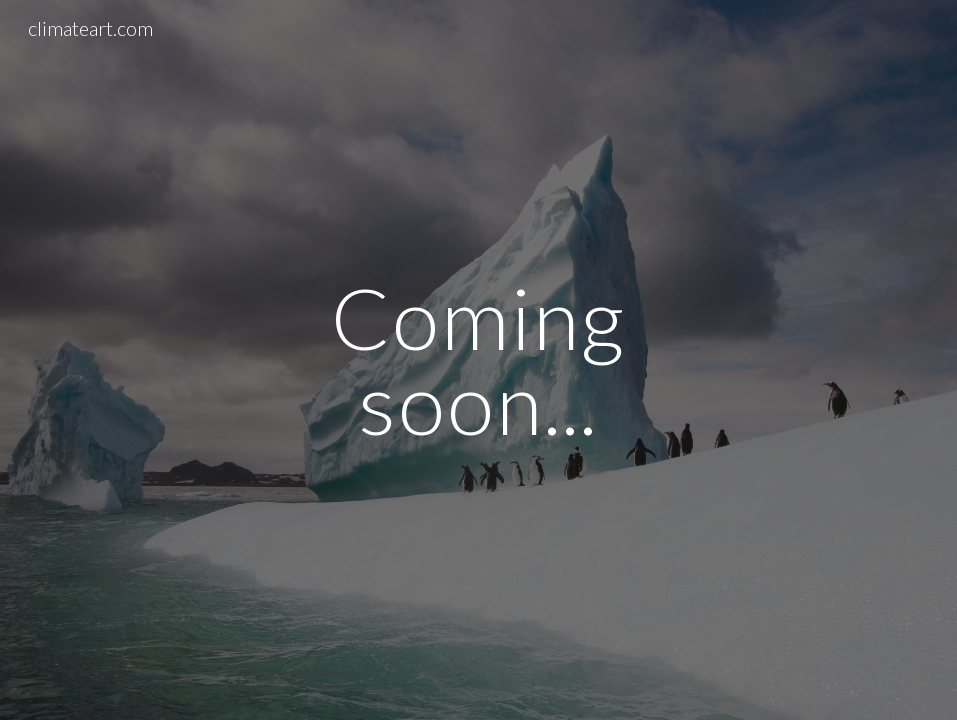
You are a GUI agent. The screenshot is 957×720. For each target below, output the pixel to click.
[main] (478, 360)
